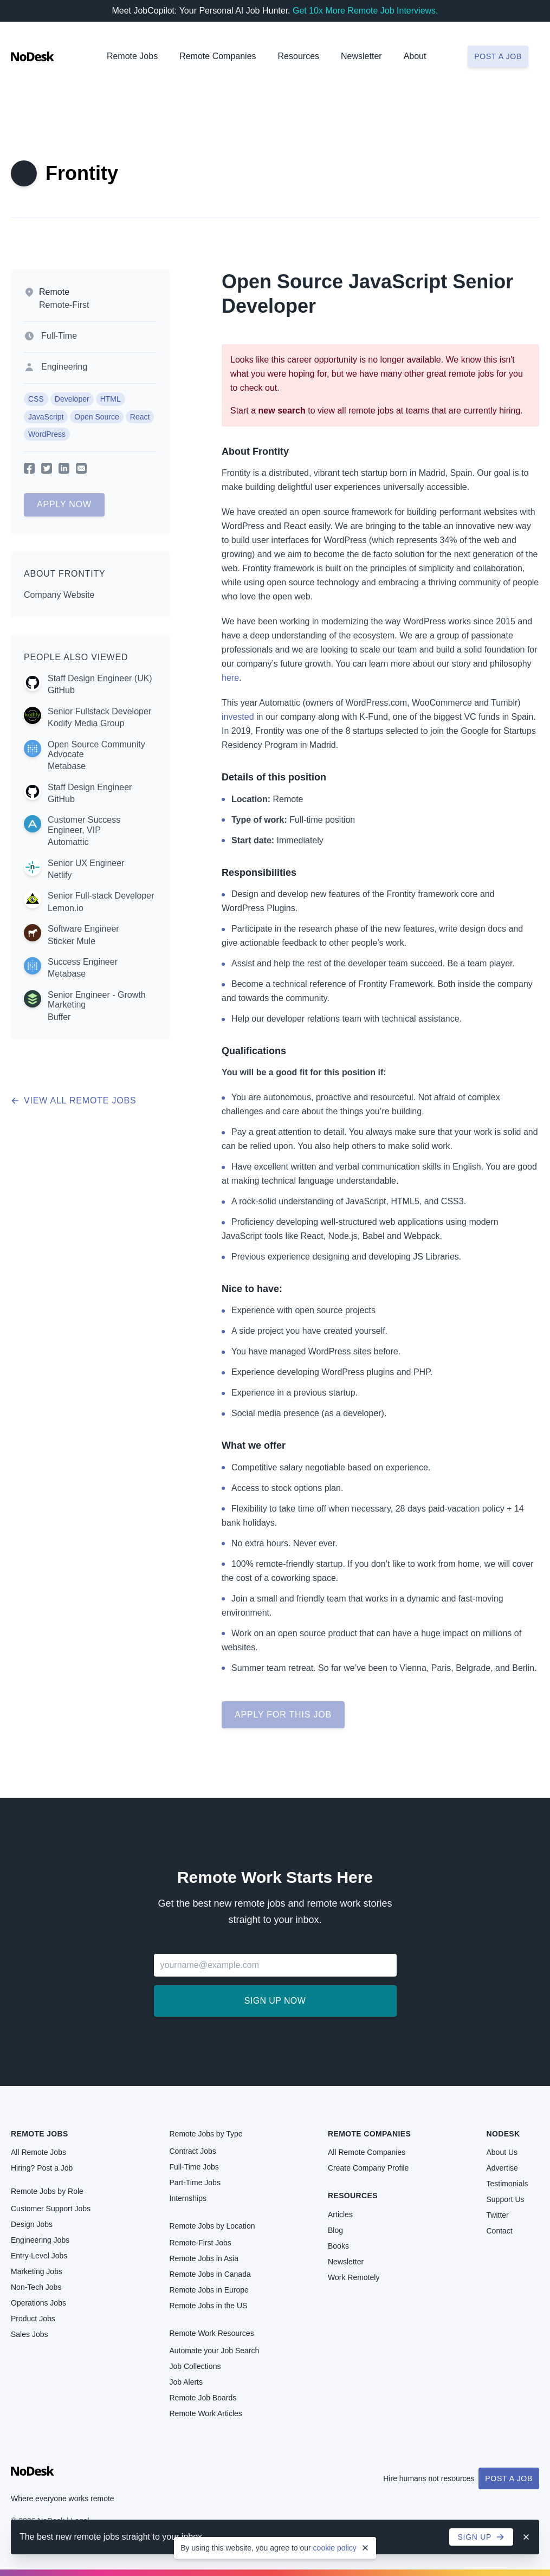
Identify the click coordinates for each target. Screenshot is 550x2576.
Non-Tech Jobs (36, 2287)
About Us (502, 2152)
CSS (36, 399)
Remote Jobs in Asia (204, 2258)
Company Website (59, 594)
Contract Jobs (193, 2151)
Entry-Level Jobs (39, 2255)
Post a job (498, 56)
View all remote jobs (73, 1100)
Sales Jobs (29, 2334)
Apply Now (64, 504)
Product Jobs (33, 2318)
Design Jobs (32, 2224)
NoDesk (503, 2133)
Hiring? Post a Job (42, 2168)
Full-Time (59, 335)
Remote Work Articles (206, 2413)
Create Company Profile (368, 2168)
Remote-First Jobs (200, 2242)
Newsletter (361, 56)
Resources (353, 2195)
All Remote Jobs (38, 2152)
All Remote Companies (366, 2152)
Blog (335, 2230)
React (140, 416)
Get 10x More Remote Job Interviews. (365, 10)
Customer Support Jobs (50, 2208)
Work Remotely (353, 2277)
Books (338, 2246)
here (230, 677)
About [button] (415, 56)
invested (238, 716)
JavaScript (45, 416)
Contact (500, 2230)
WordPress (47, 434)
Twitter (498, 2215)
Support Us (506, 2199)
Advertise (502, 2168)
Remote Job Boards (203, 2397)
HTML (110, 399)
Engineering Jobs (40, 2240)
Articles (340, 2214)
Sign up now (275, 2000)
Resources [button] (298, 56)
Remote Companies (217, 56)
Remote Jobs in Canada (210, 2274)
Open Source (96, 416)
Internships (188, 2198)
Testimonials (507, 2183)
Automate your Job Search (215, 2350)
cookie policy (335, 2547)
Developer (72, 399)
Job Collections (195, 2366)
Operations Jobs (38, 2303)
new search (282, 410)
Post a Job (509, 2478)
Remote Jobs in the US (209, 2305)
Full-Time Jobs (194, 2166)
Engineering (64, 366)
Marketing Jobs (36, 2271)
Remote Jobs (132, 56)
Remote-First (64, 304)
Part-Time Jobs (195, 2182)
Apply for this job (283, 1714)
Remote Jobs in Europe (209, 2290)
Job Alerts (186, 2382)
